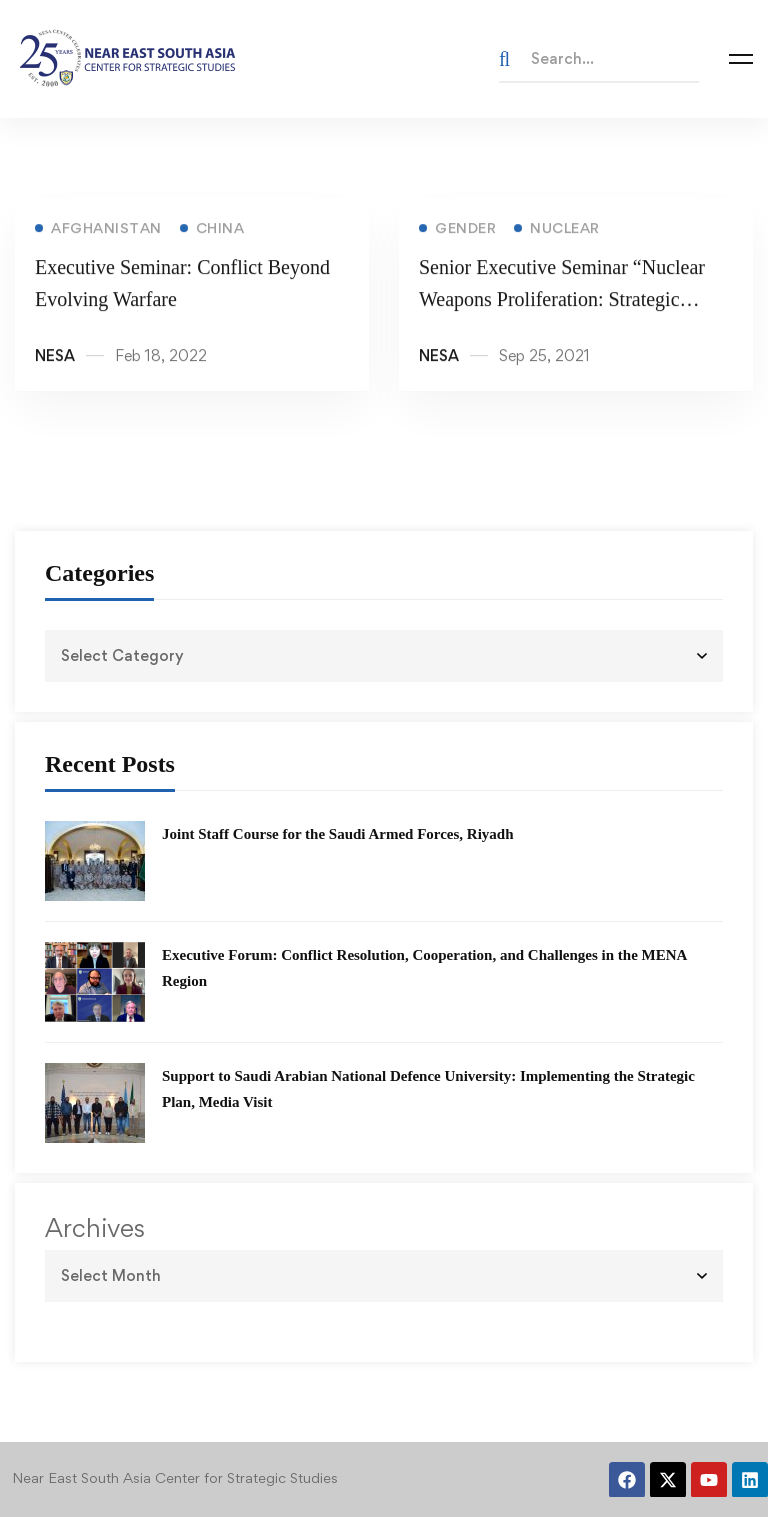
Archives (95, 1228)
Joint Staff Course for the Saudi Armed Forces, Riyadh (338, 834)
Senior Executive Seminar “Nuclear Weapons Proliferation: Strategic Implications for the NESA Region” (562, 302)
